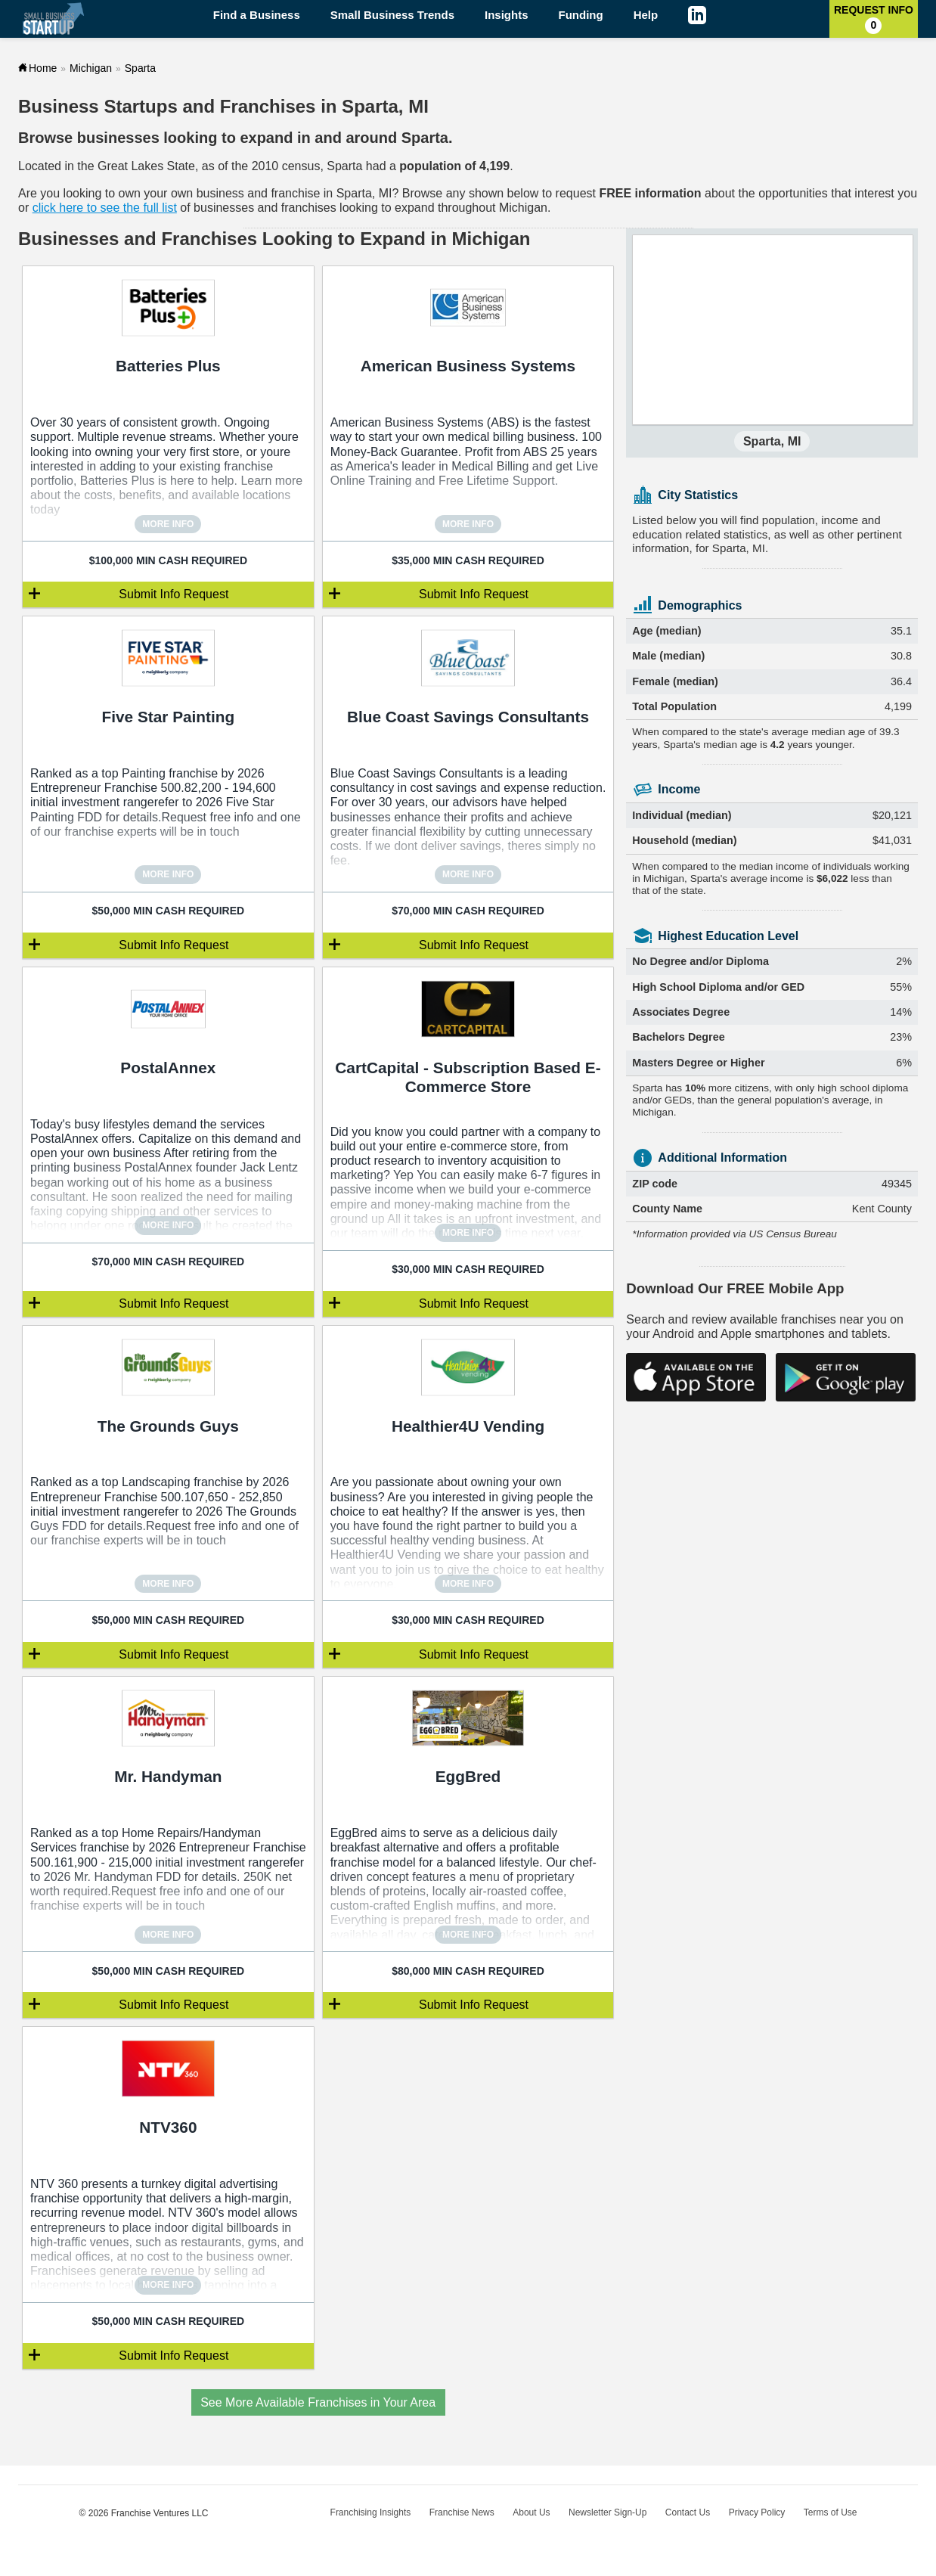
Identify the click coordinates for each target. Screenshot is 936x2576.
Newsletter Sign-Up (607, 2512)
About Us (531, 2512)
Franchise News (461, 2512)
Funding (581, 14)
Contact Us (687, 2512)
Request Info (873, 19)
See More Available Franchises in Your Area (317, 2402)
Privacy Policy (757, 2512)
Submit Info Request (173, 594)
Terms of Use (830, 2512)
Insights (506, 14)
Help (646, 14)
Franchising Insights (370, 2512)
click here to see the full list (105, 207)
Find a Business (256, 14)
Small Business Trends (392, 14)
